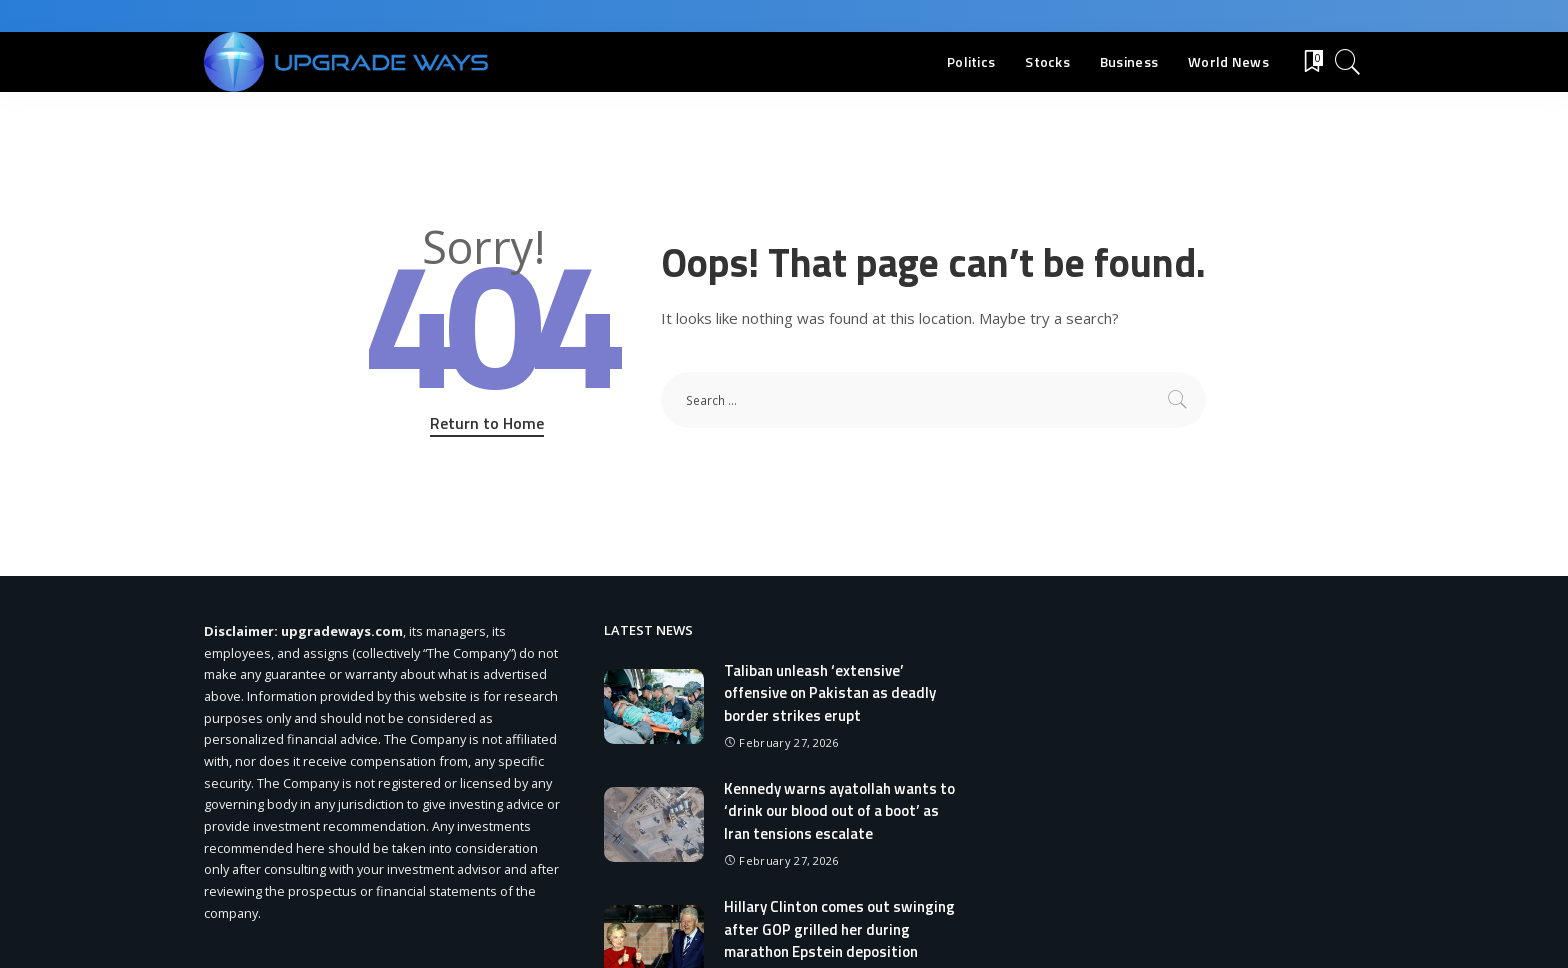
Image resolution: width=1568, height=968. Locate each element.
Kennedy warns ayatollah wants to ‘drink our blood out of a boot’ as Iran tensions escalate (839, 811)
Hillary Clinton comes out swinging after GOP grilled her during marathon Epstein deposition (839, 929)
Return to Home (487, 423)
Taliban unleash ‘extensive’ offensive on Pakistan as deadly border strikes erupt (830, 693)
